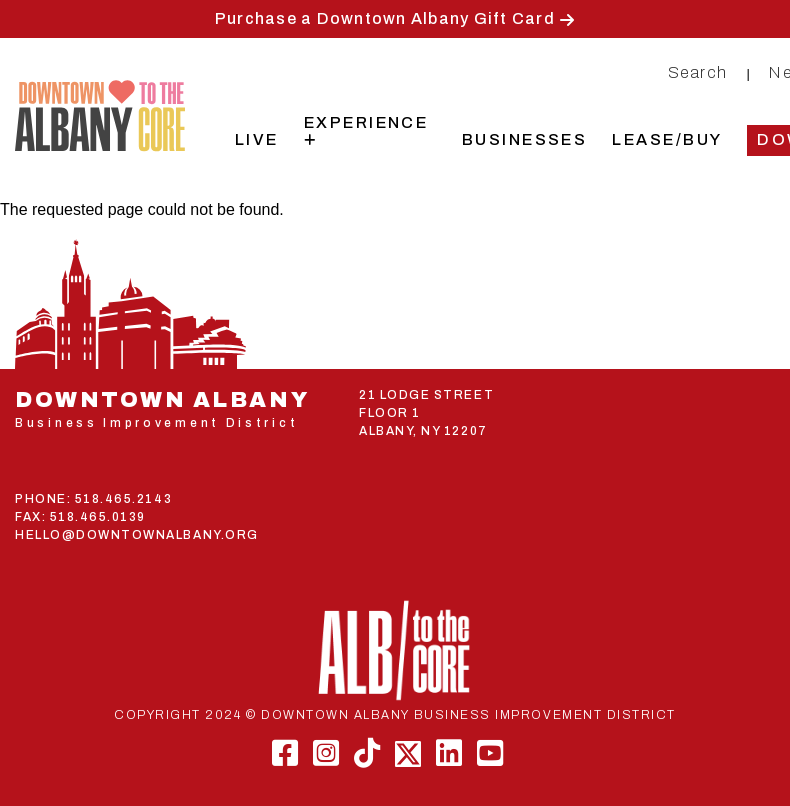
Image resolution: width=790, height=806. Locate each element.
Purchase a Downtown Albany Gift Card (385, 18)
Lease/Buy (667, 139)
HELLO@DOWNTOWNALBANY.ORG (137, 535)
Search (698, 72)
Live (257, 139)
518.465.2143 (123, 499)
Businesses (525, 139)
